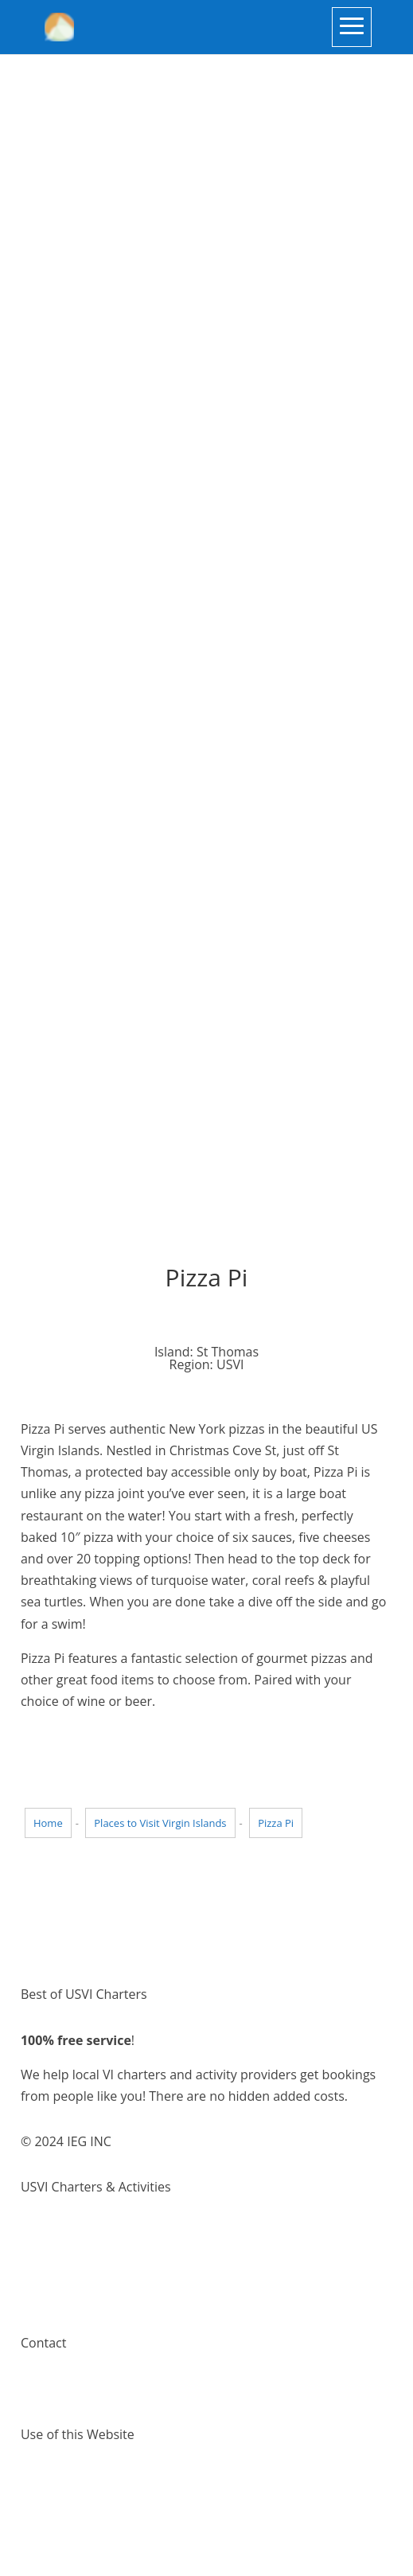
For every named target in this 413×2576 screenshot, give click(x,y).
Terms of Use (60, 2479)
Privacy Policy (60, 2501)
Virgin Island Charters (84, 2232)
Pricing (40, 2297)
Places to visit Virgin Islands (101, 2276)
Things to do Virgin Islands (98, 2254)
